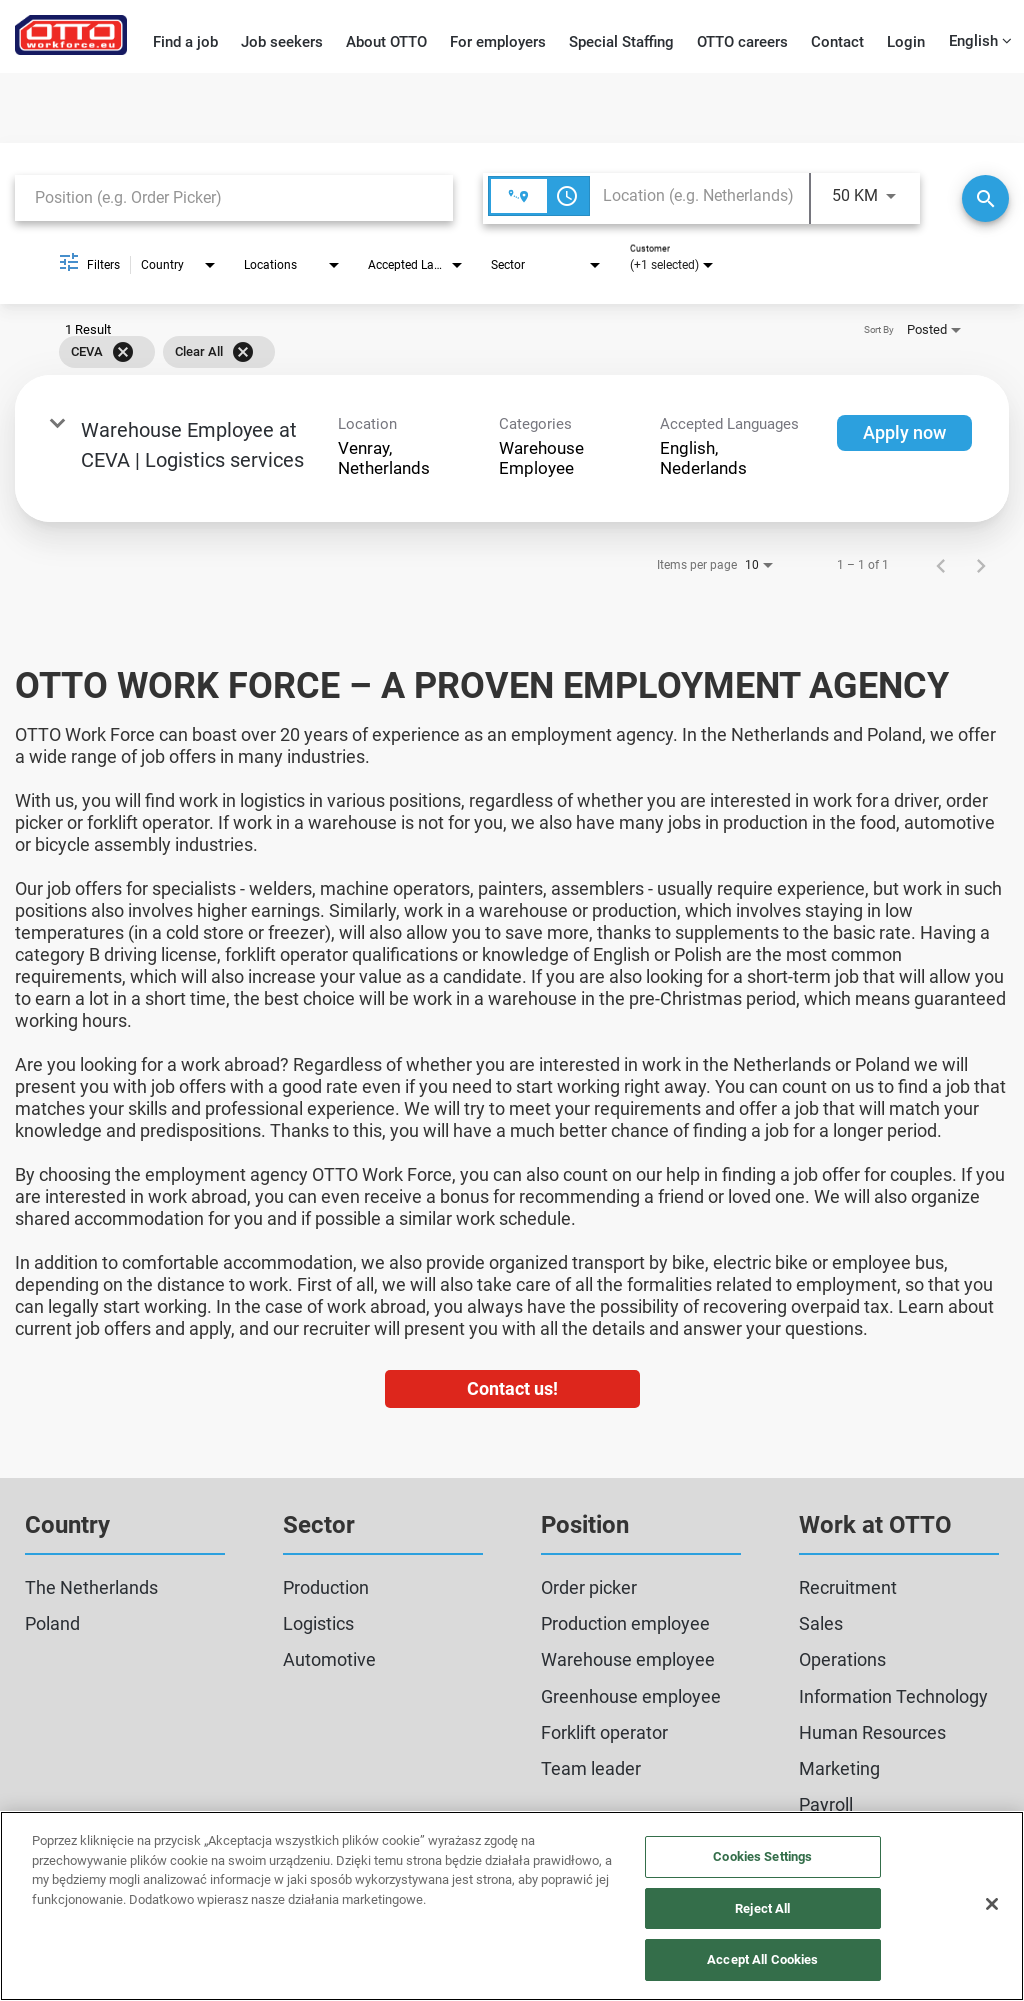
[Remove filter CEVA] (123, 352)
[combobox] (234, 197)
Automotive (329, 1659)
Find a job (185, 42)
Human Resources (872, 1732)
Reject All (762, 1908)
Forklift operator (604, 1732)
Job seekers (282, 42)
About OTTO (386, 42)
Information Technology (893, 1696)
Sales (821, 1623)
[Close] (992, 1904)
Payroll (826, 1804)
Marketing (839, 1768)
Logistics (318, 1623)
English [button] (980, 41)
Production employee (625, 1623)
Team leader (591, 1768)
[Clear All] (243, 352)
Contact (837, 42)
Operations (842, 1659)
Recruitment (848, 1587)
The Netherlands (91, 1587)
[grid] (483, 352)
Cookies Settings (762, 1856)
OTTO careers (742, 42)
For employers (498, 42)
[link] (512, 448)
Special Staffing (621, 42)
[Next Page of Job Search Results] (981, 565)
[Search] (985, 198)
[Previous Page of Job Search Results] (941, 565)
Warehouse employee (628, 1659)
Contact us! (512, 1388)
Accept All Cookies (762, 1959)
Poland (52, 1623)
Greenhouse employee (631, 1696)
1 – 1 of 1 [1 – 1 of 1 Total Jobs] (863, 565)
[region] (512, 1906)
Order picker (589, 1587)
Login (906, 42)
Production (326, 1587)
